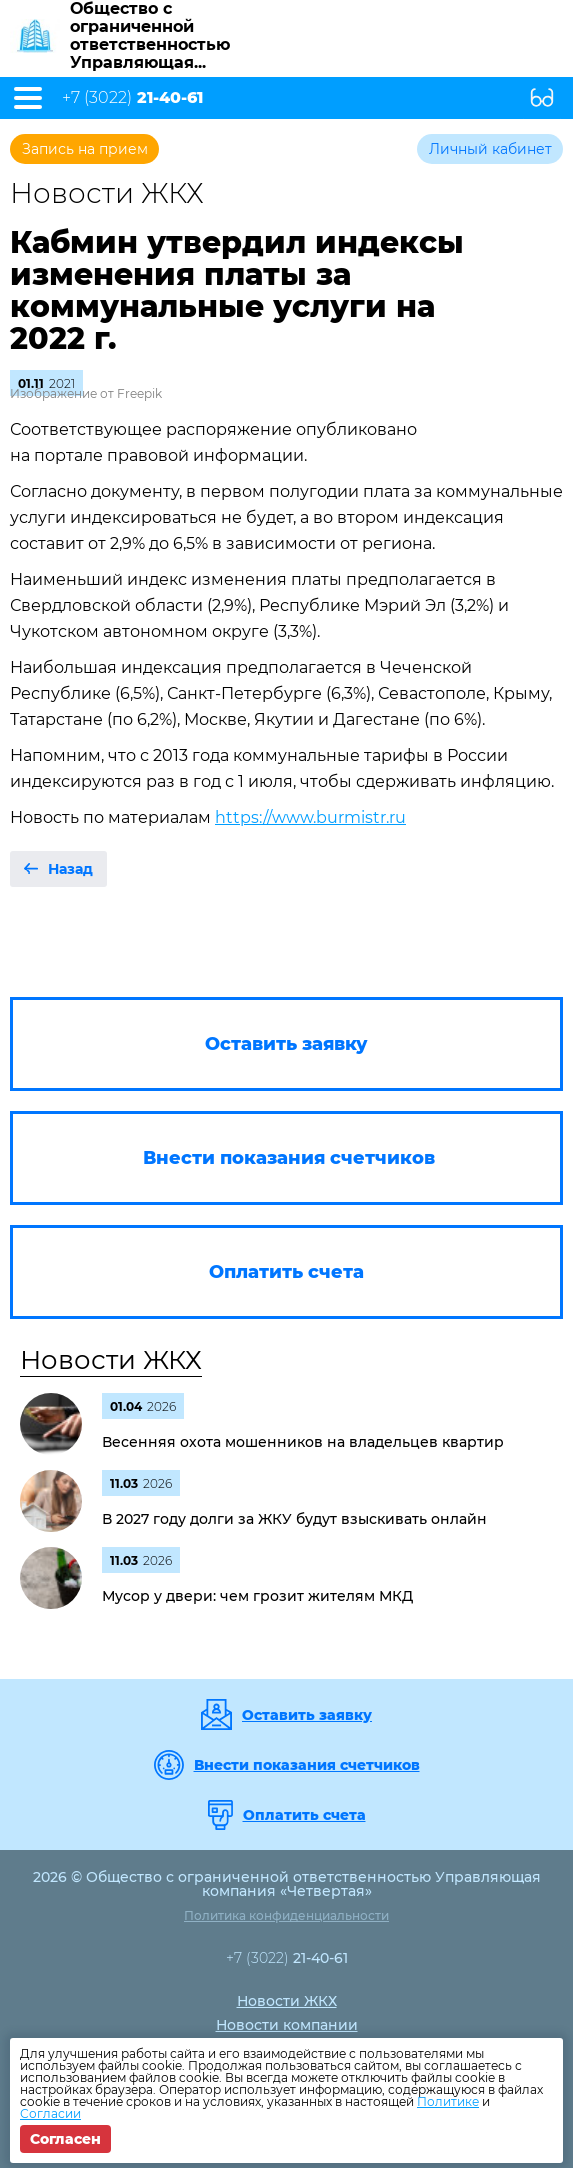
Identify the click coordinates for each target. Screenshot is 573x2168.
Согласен (65, 2139)
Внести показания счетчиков (307, 1765)
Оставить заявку (307, 1715)
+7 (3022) (132, 98)
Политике (448, 2101)
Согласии (50, 2113)
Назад (70, 869)
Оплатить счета (304, 1815)
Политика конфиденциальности (286, 1915)
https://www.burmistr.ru (310, 817)
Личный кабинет (490, 149)
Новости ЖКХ (111, 1360)
